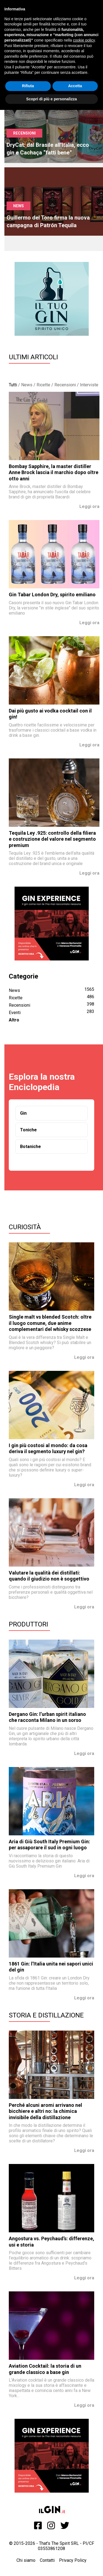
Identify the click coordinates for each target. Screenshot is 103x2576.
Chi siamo (25, 2560)
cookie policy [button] (84, 40)
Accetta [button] (75, 86)
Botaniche (30, 1146)
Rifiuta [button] (28, 86)
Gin (23, 1113)
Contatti (47, 2560)
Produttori (28, 1624)
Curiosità (25, 1227)
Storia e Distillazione (46, 2015)
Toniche (28, 1129)
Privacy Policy (73, 2560)
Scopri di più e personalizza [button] (51, 99)
